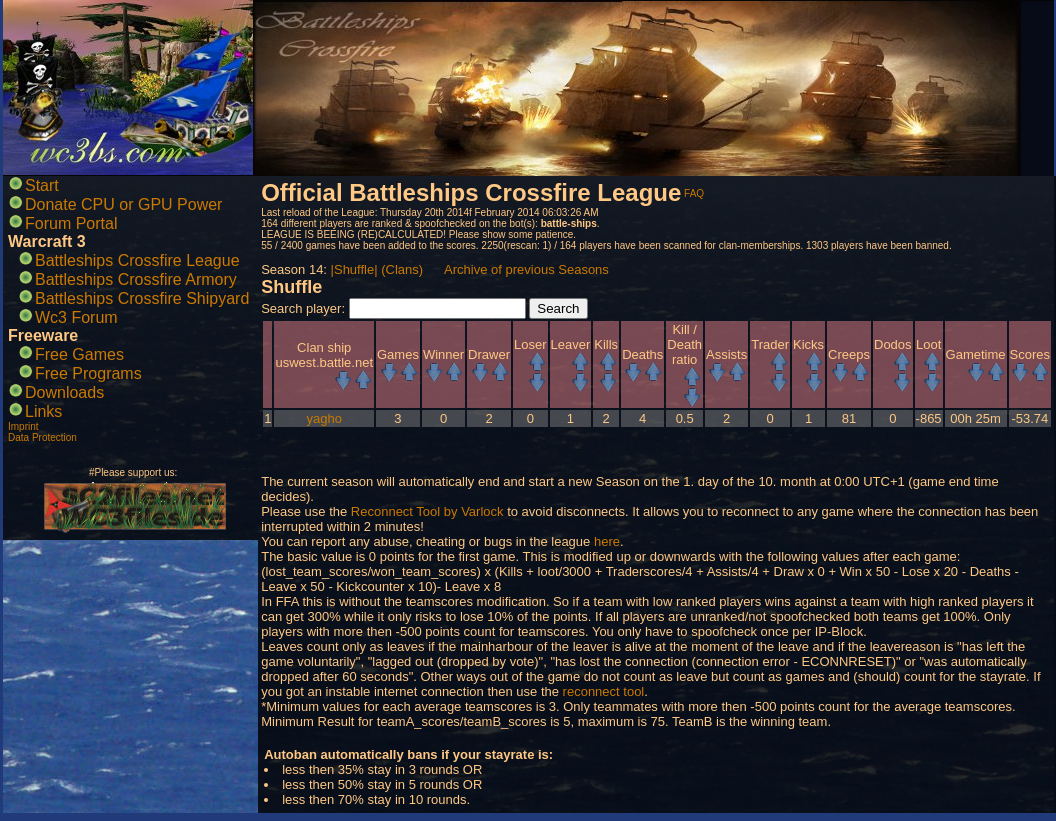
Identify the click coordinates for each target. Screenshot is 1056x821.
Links (43, 411)
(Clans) (402, 269)
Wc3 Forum (76, 317)
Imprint (23, 426)
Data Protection (42, 437)
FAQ (694, 193)
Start (42, 185)
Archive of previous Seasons (526, 269)
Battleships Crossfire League (137, 260)
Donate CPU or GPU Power (123, 204)
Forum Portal (71, 223)
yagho (324, 418)
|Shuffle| (354, 269)
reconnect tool (604, 691)
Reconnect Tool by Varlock (427, 511)
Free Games (79, 354)
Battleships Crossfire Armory (136, 279)
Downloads (64, 392)
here (607, 541)
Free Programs (88, 373)
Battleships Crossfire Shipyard (142, 298)
